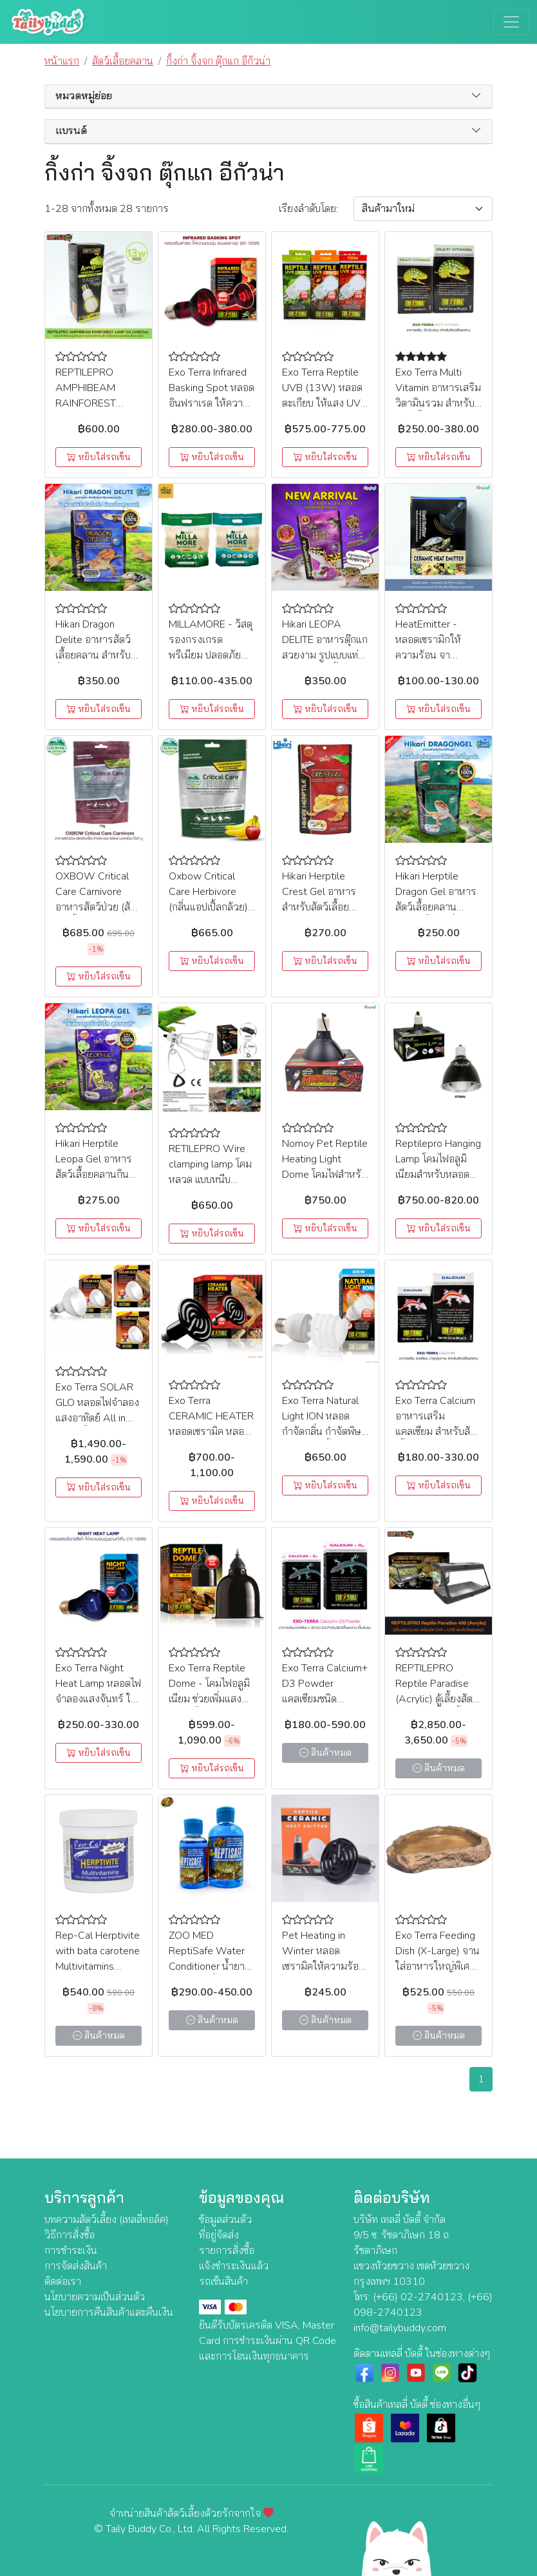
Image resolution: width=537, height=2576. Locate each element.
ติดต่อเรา (62, 2281)
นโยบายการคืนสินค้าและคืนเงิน (108, 2312)
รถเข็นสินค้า (223, 2281)
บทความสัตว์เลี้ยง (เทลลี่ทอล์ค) (106, 2220)
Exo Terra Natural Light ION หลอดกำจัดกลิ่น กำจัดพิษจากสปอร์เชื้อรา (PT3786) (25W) (321, 1432)
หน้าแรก (61, 61)
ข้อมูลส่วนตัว (225, 2220)
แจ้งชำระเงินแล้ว (233, 2266)
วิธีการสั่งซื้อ (69, 2235)
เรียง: (308, 209)
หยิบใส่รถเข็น (98, 457)
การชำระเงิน (70, 2251)
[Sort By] (423, 209)
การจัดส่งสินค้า (75, 2266)
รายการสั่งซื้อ (226, 2251)
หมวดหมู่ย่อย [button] (83, 96)
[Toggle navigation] (511, 22)
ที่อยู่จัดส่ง (219, 2235)
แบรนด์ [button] (71, 131)
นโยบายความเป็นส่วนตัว (94, 2297)
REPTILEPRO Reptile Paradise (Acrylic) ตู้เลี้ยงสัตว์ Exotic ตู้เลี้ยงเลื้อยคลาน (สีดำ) (436, 1699)
